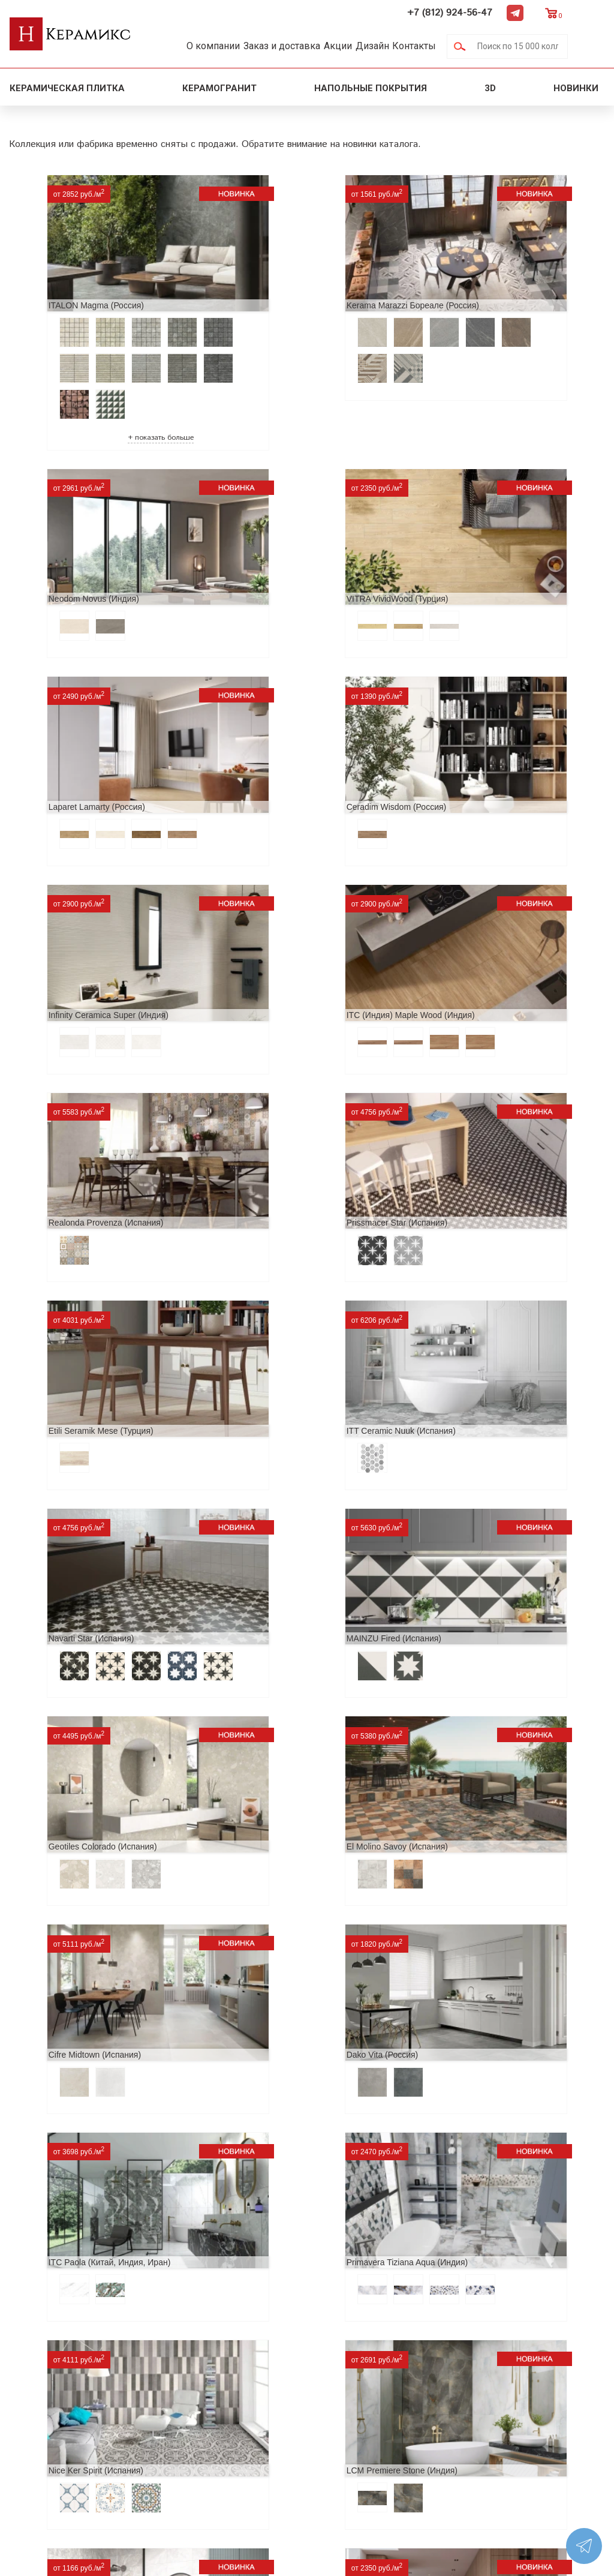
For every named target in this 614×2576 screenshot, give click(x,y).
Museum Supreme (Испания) (272, 2130)
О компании (215, 46)
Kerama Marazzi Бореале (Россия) (283, 281)
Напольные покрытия (370, 87)
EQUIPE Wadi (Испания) (463, 2130)
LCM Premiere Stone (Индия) (74, 1690)
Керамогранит (219, 87)
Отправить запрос (190, 2457)
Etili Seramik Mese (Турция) (269, 918)
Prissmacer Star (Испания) (69, 918)
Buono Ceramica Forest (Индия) (476, 1690)
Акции (358, 46)
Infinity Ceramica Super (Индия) (79, 734)
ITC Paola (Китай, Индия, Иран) (80, 1506)
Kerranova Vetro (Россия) (265, 1946)
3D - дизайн (176, 2399)
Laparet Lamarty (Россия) (265, 550)
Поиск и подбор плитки (204, 2361)
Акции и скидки (47, 2399)
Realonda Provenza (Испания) (473, 734)
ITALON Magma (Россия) (66, 281)
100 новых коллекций (199, 2380)
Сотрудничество (48, 2418)
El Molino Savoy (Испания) (69, 1322)
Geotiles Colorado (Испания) (470, 1102)
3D (490, 87)
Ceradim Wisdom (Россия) (465, 550)
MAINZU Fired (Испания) (264, 1102)
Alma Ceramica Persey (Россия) (277, 1690)
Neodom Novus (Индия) (461, 281)
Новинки (577, 87)
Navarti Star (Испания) (61, 1102)
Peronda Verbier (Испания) (70, 1946)
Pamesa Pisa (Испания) (64, 2130)
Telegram (552, 12)
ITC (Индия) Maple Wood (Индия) (281, 734)
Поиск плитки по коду (199, 2476)
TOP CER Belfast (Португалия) (475, 1946)
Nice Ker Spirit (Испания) (463, 1506)
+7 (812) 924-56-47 (486, 13)
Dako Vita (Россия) (451, 1322)
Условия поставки (52, 2457)
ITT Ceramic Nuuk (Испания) (470, 918)
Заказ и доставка (292, 46)
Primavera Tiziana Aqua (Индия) (277, 1506)
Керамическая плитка (67, 87)
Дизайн (400, 46)
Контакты (451, 46)
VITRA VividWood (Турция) (70, 550)
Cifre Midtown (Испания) (263, 1322)
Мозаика (169, 2437)
